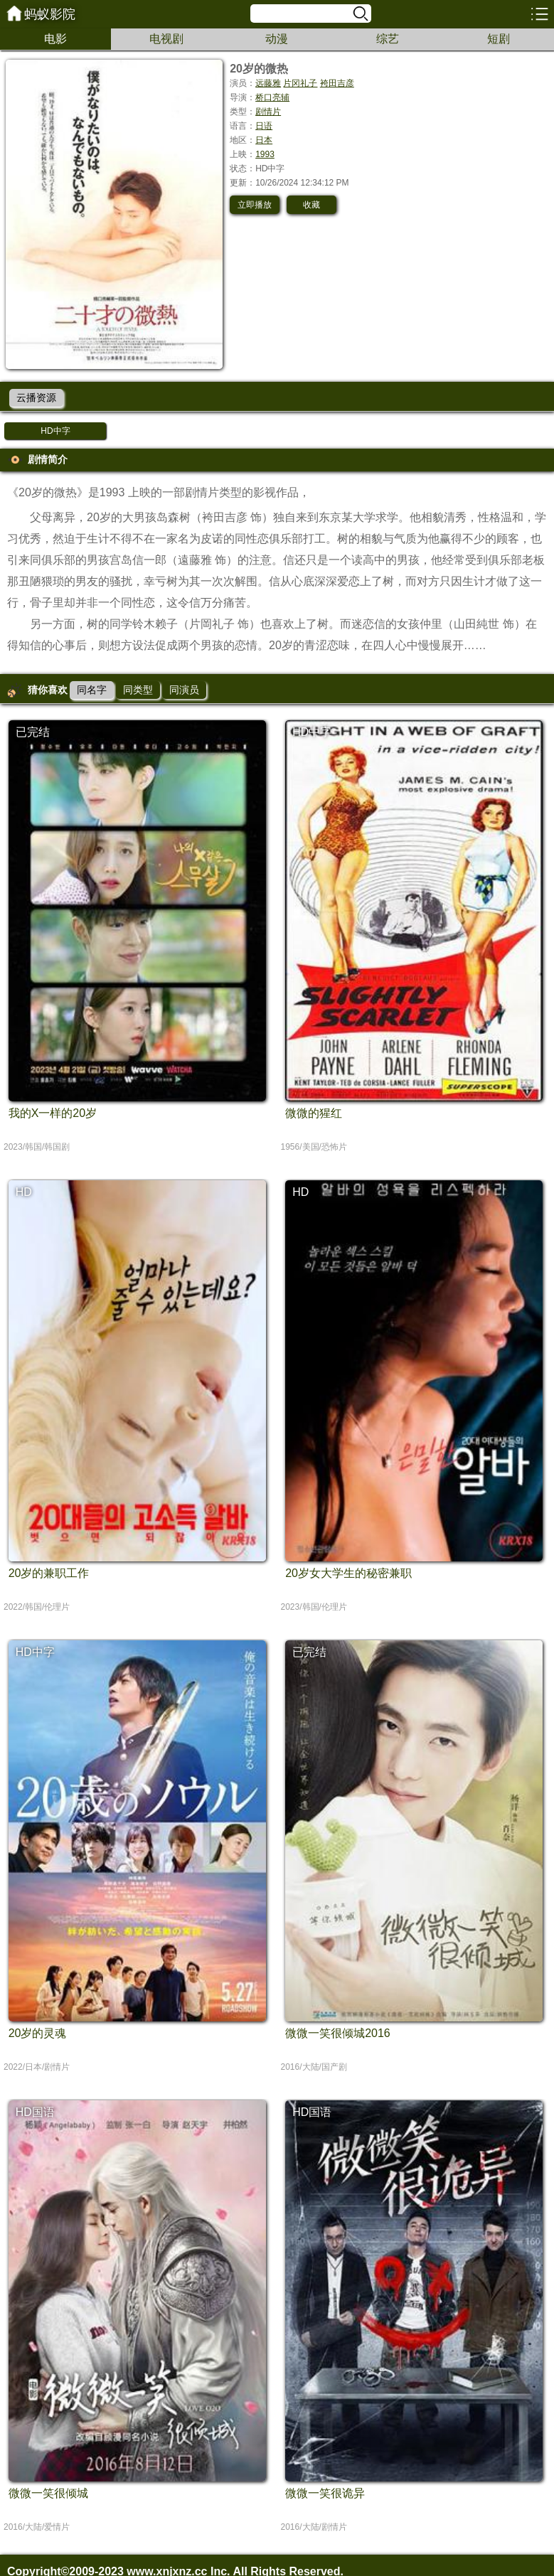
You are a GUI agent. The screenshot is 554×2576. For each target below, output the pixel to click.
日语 (263, 126)
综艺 (387, 39)
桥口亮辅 (272, 97)
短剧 (498, 39)
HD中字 (55, 431)
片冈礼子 (300, 83)
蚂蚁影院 (49, 14)
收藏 (311, 205)
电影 (55, 39)
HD (24, 1192)
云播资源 (36, 397)
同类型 (138, 689)
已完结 (33, 732)
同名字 (92, 689)
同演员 (184, 689)
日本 (263, 140)
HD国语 (35, 2112)
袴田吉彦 (337, 83)
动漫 (276, 39)
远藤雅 (268, 83)
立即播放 (255, 205)
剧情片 (268, 112)
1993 (265, 154)
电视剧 (166, 39)
